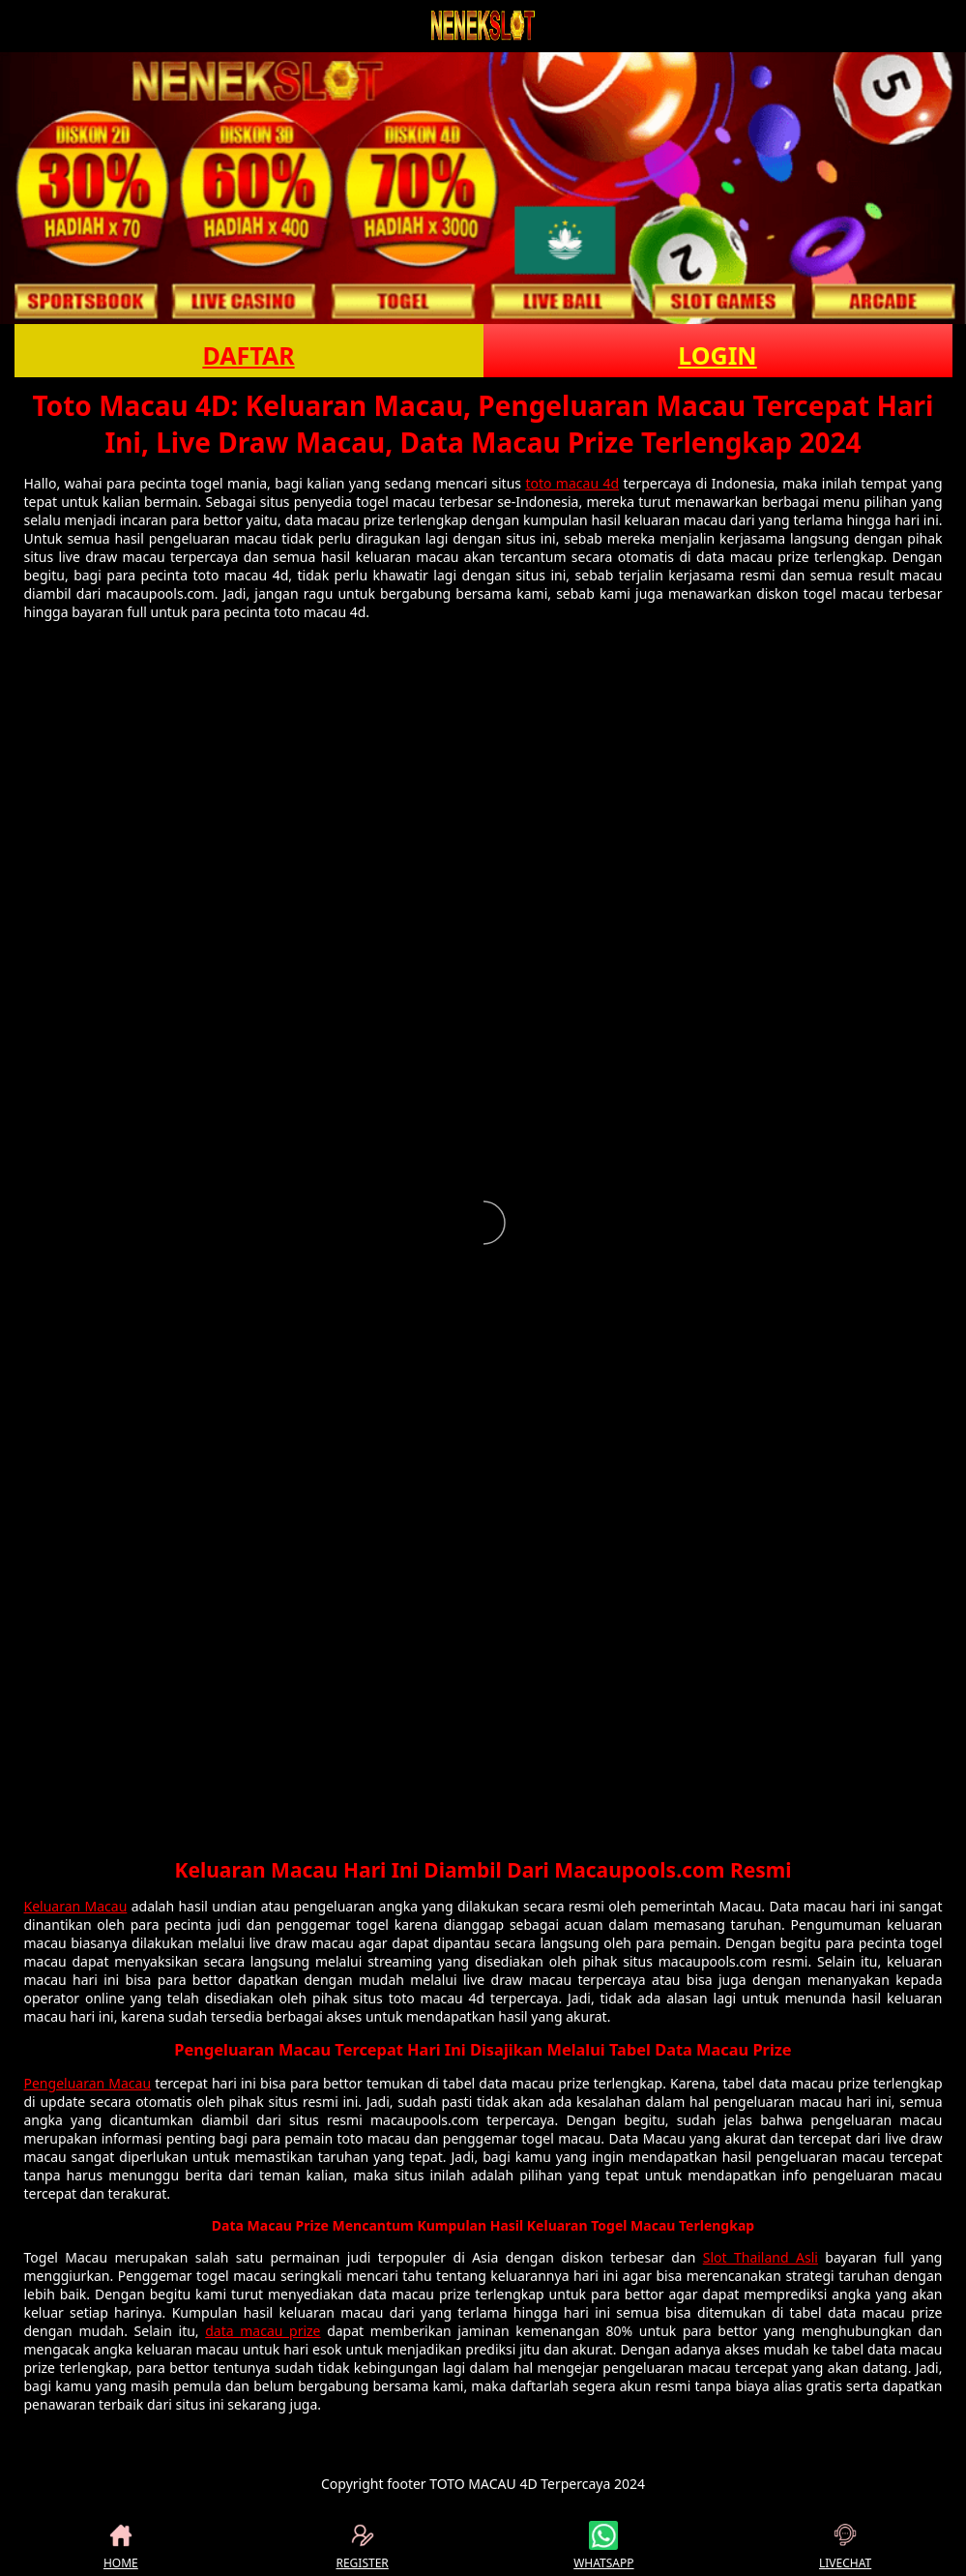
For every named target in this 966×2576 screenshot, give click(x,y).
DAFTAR (248, 355)
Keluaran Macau (76, 1906)
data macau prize (262, 2331)
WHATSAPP (603, 2546)
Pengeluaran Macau (88, 2083)
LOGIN (717, 355)
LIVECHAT (845, 2546)
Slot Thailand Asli (760, 2257)
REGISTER (362, 2546)
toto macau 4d (572, 483)
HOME (120, 2546)
